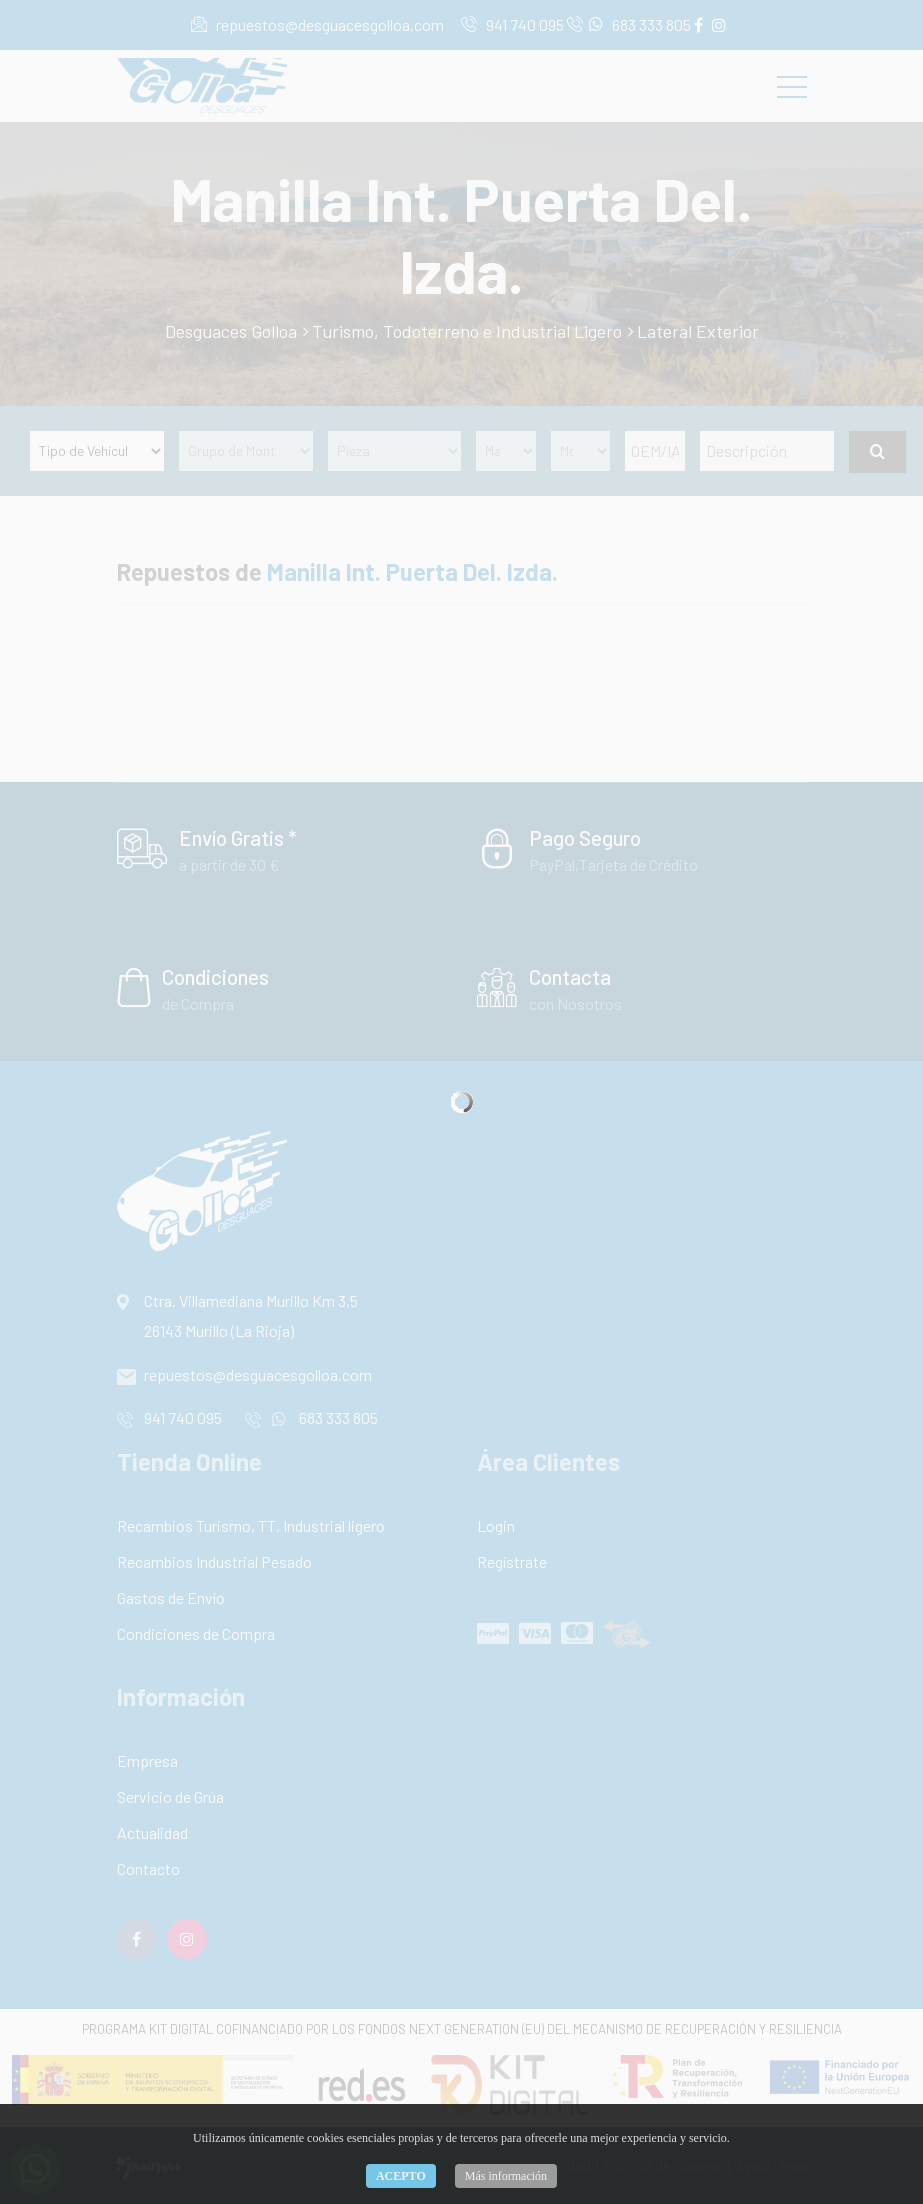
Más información (506, 2176)
